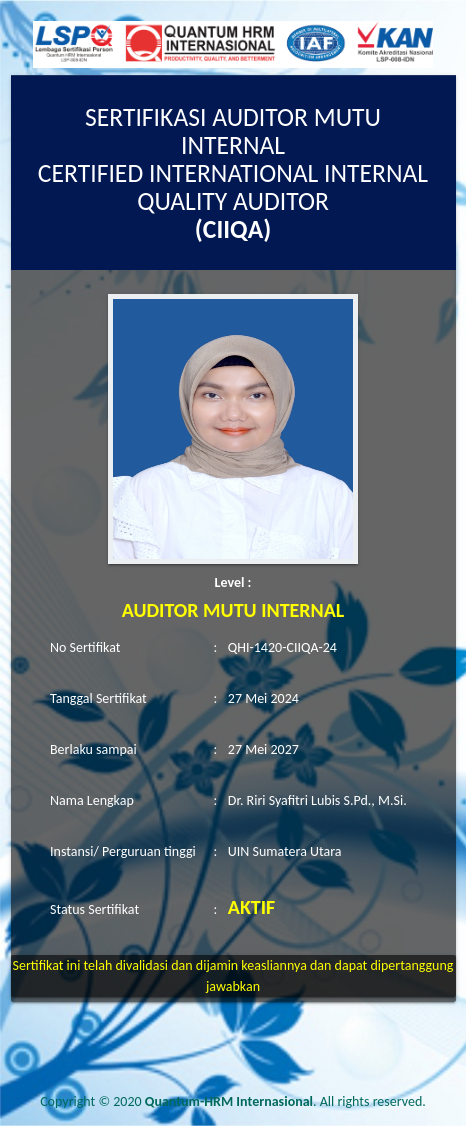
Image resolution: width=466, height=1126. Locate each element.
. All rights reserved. (285, 1101)
